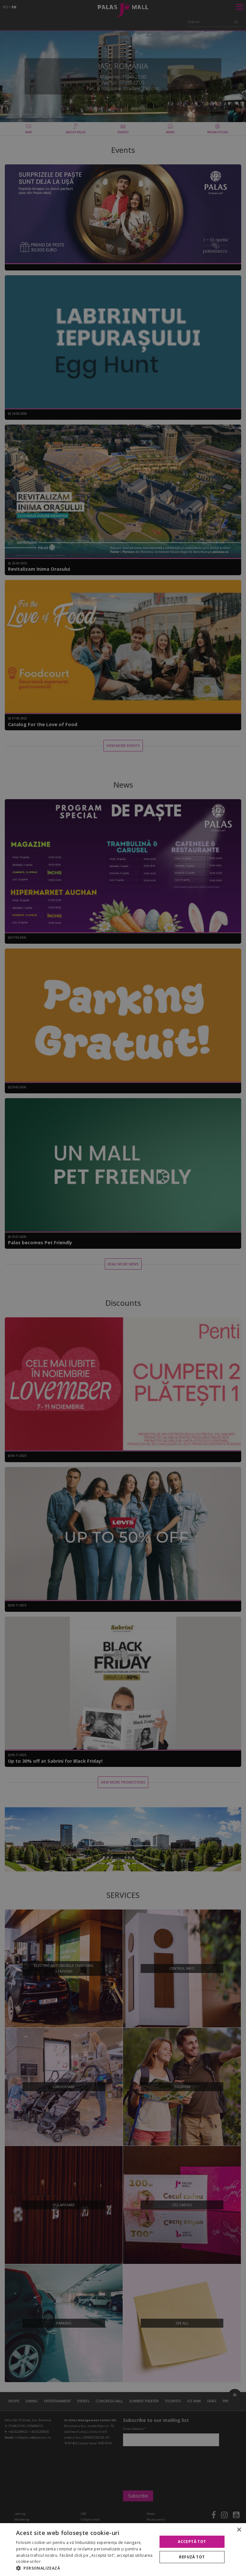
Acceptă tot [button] (192, 2541)
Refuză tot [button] (192, 2557)
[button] (84, 2568)
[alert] (123, 1288)
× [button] (238, 2530)
